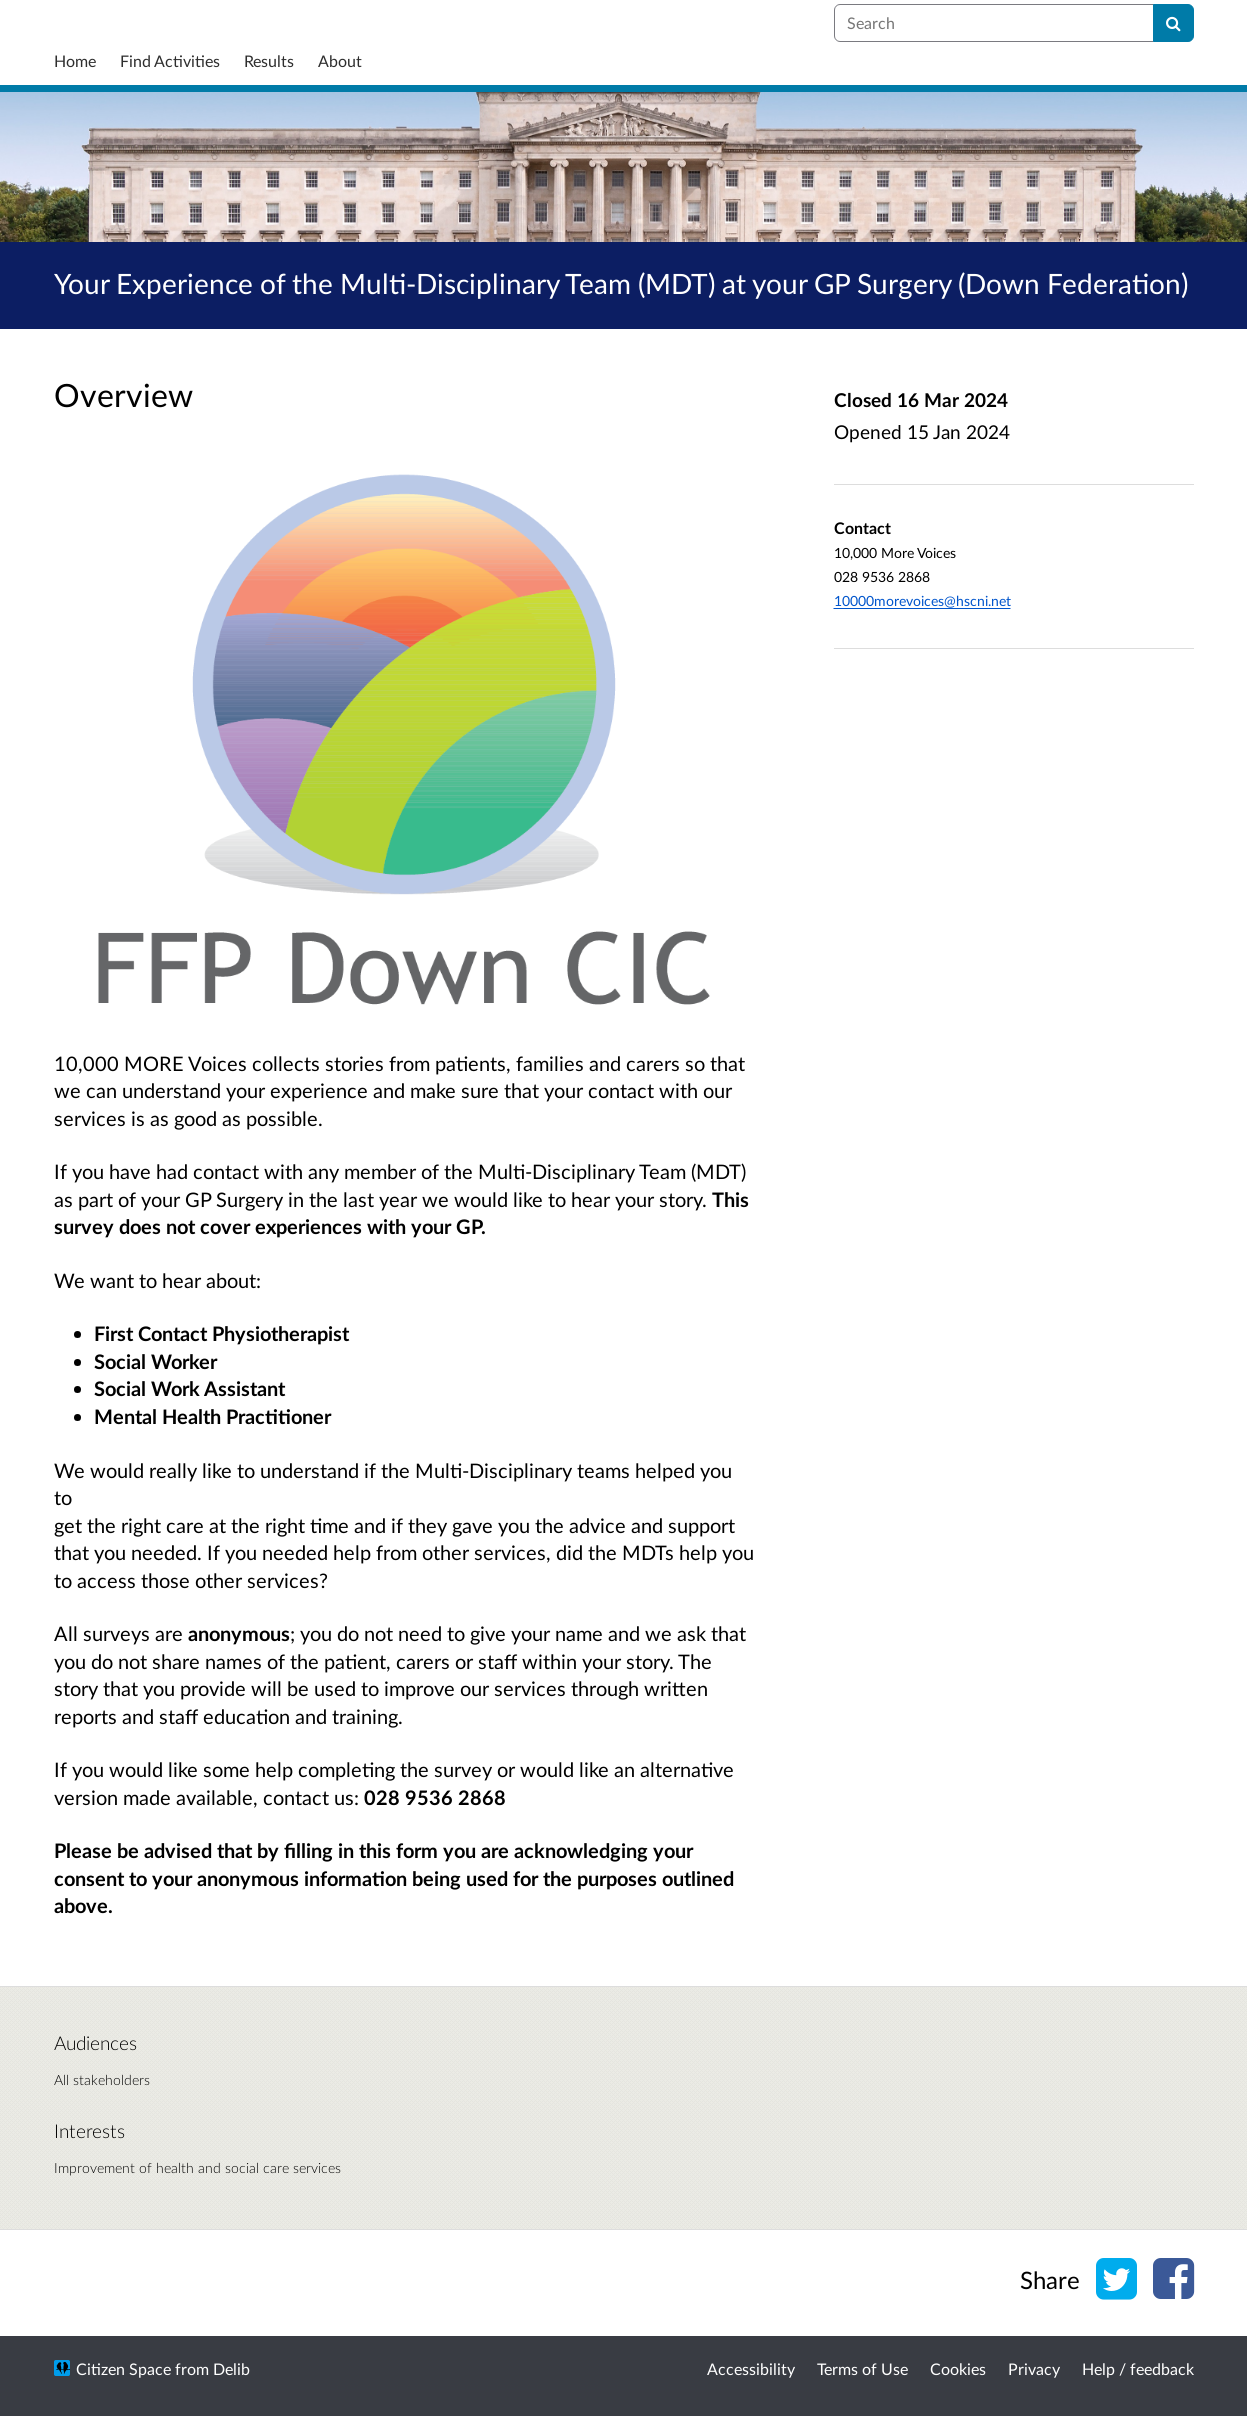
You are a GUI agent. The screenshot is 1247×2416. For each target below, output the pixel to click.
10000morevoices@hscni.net (922, 600)
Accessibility (751, 2368)
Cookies (958, 2368)
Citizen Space (123, 2368)
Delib (231, 2368)
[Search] (1173, 23)
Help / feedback (1138, 2368)
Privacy (1034, 2368)
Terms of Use (862, 2368)
